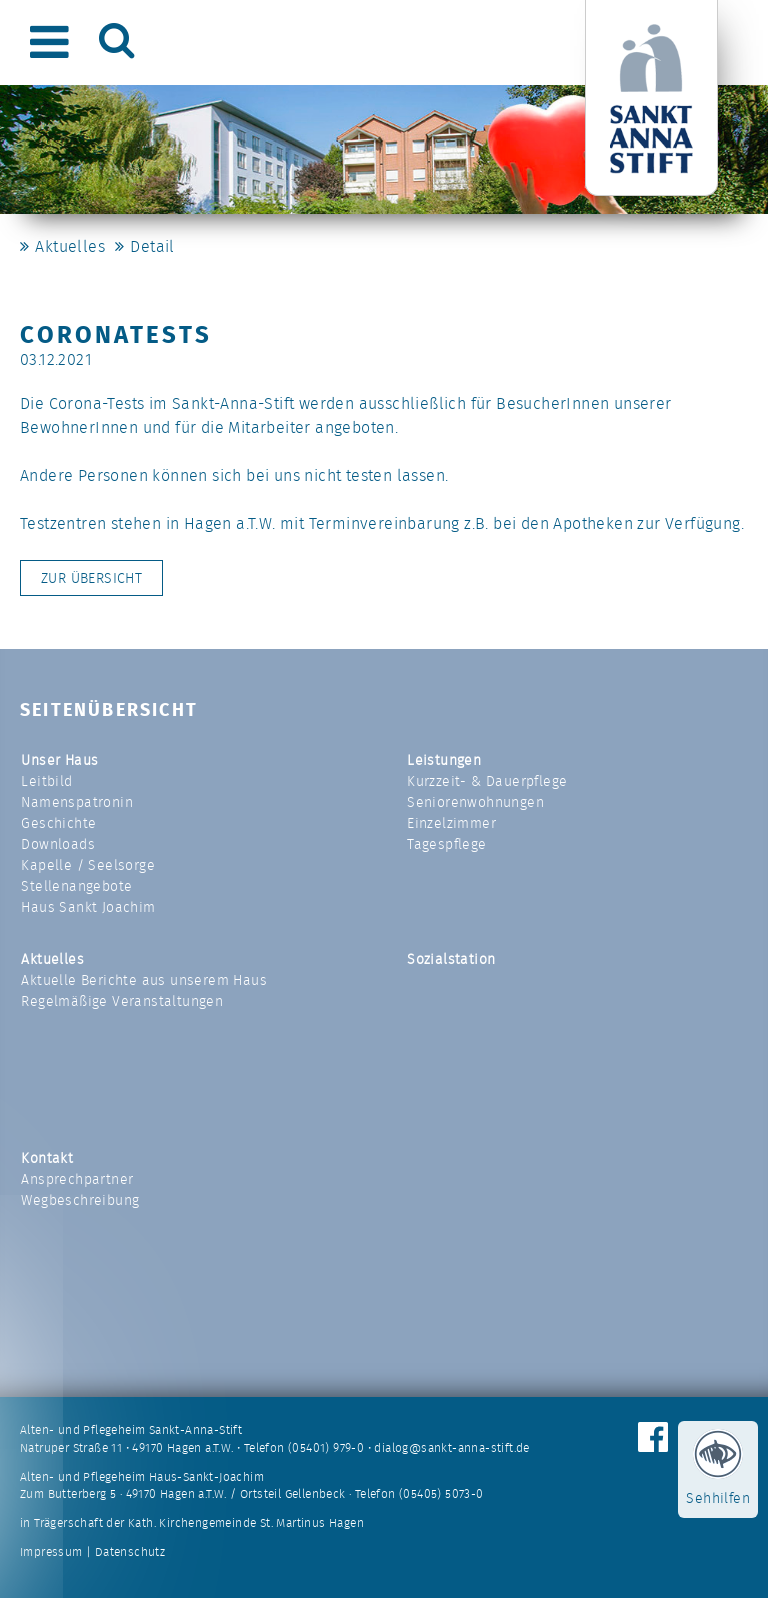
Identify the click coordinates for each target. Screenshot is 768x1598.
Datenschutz (130, 1552)
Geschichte (58, 823)
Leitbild (46, 781)
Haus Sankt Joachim (88, 907)
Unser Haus (59, 760)
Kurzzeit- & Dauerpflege (487, 781)
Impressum (51, 1552)
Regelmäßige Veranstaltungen (122, 1001)
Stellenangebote (76, 886)
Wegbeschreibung (80, 1200)
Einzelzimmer (451, 823)
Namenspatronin (77, 802)
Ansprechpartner (77, 1179)
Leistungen (444, 760)
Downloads (58, 844)
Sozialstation (451, 959)
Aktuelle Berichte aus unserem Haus (144, 980)
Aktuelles (70, 246)
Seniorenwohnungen (475, 802)
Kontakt (47, 1158)
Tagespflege (446, 844)
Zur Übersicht (91, 578)
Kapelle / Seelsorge (88, 865)
